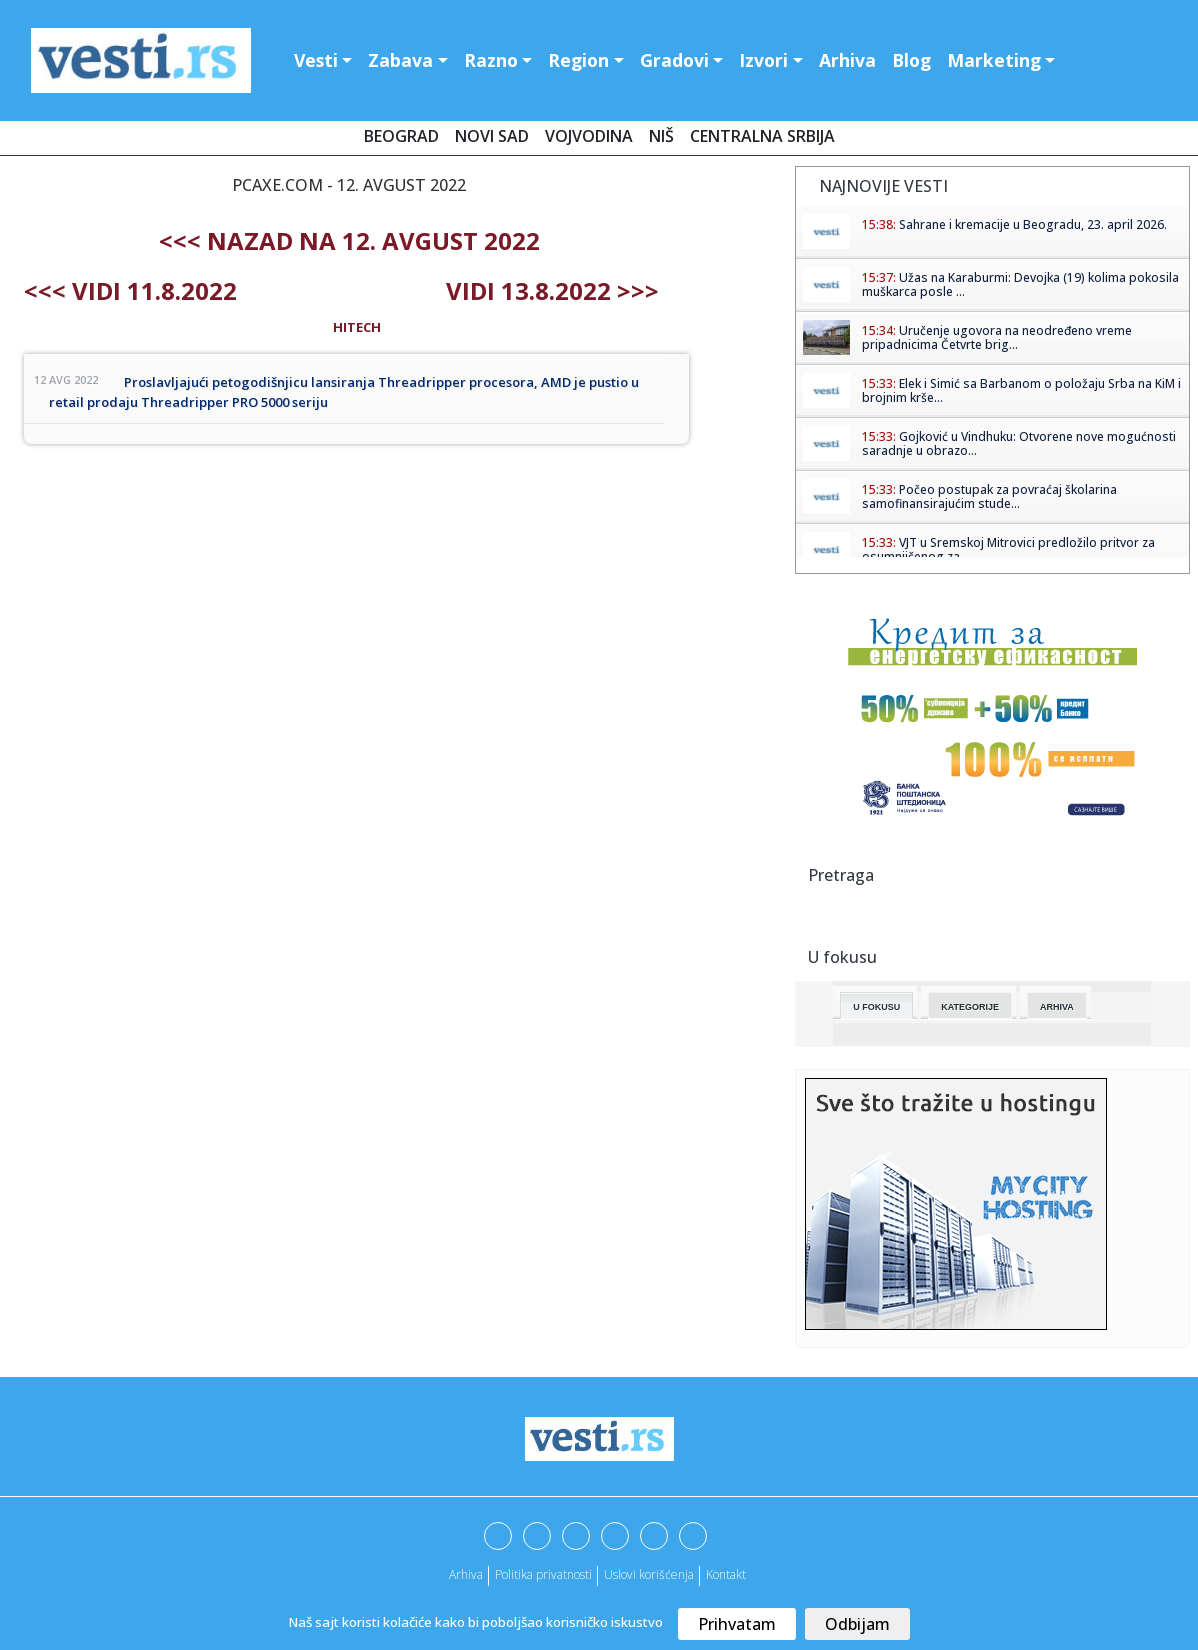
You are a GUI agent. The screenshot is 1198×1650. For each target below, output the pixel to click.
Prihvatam (737, 1624)
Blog (911, 60)
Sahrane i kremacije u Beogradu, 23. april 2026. (1033, 224)
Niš (661, 136)
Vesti (316, 60)
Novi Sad (492, 136)
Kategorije (970, 1007)
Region (578, 60)
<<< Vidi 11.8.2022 (130, 290)
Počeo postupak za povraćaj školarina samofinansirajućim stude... (989, 496)
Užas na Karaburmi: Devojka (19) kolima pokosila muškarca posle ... (1020, 284)
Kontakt (726, 1574)
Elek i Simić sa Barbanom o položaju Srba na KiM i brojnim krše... (1021, 390)
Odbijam (857, 1624)
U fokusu (876, 1007)
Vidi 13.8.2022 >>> (552, 290)
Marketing (994, 60)
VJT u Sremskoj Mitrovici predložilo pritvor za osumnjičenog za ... (1008, 549)
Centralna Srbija (762, 136)
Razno (491, 60)
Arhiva (847, 60)
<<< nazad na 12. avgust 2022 (349, 240)
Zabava (400, 60)
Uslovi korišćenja (649, 1574)
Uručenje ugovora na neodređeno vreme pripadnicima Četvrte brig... (997, 337)
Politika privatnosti (543, 1574)
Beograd (401, 136)
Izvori (763, 60)
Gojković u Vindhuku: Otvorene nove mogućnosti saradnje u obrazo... (1019, 443)
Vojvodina (589, 136)
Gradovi (674, 60)
